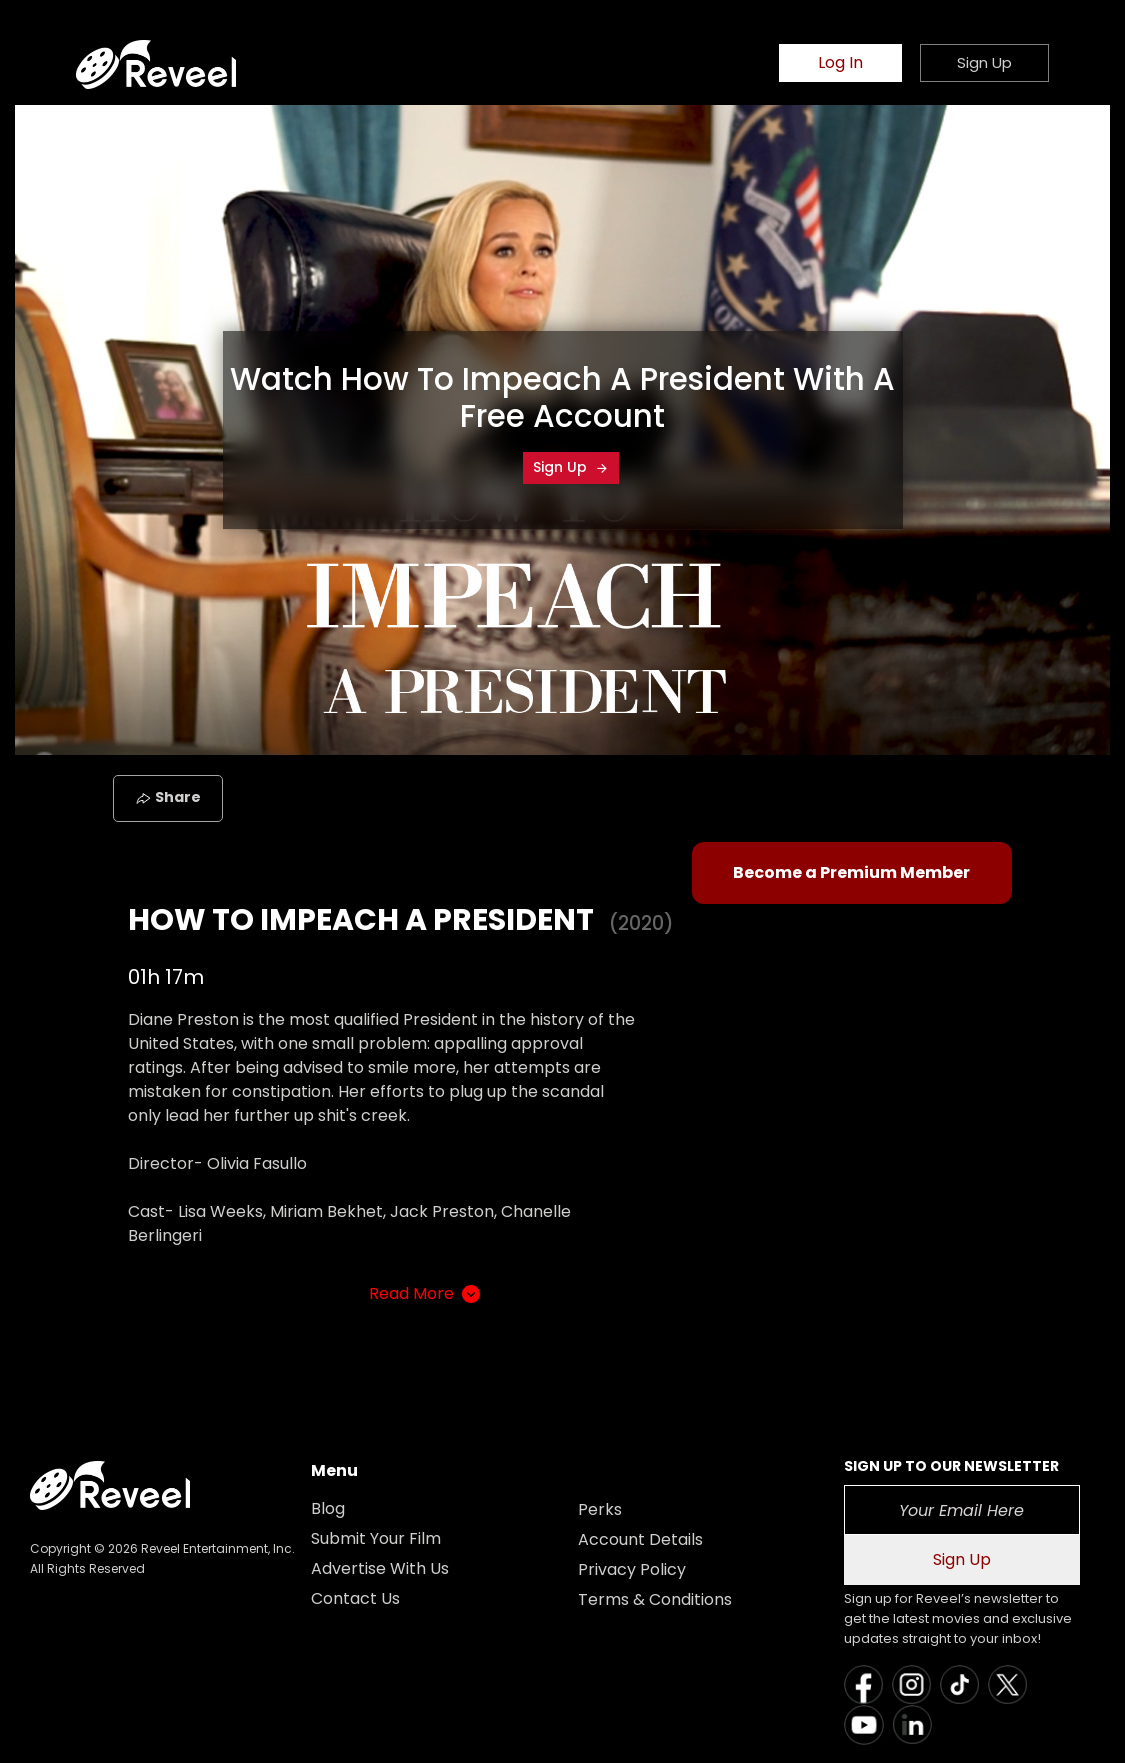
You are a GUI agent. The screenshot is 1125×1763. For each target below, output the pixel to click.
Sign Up (571, 467)
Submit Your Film (376, 1538)
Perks (600, 1509)
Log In (840, 62)
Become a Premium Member (851, 872)
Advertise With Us (380, 1568)
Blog (328, 1508)
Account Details (640, 1539)
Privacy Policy (632, 1569)
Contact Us (355, 1598)
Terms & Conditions (655, 1599)
